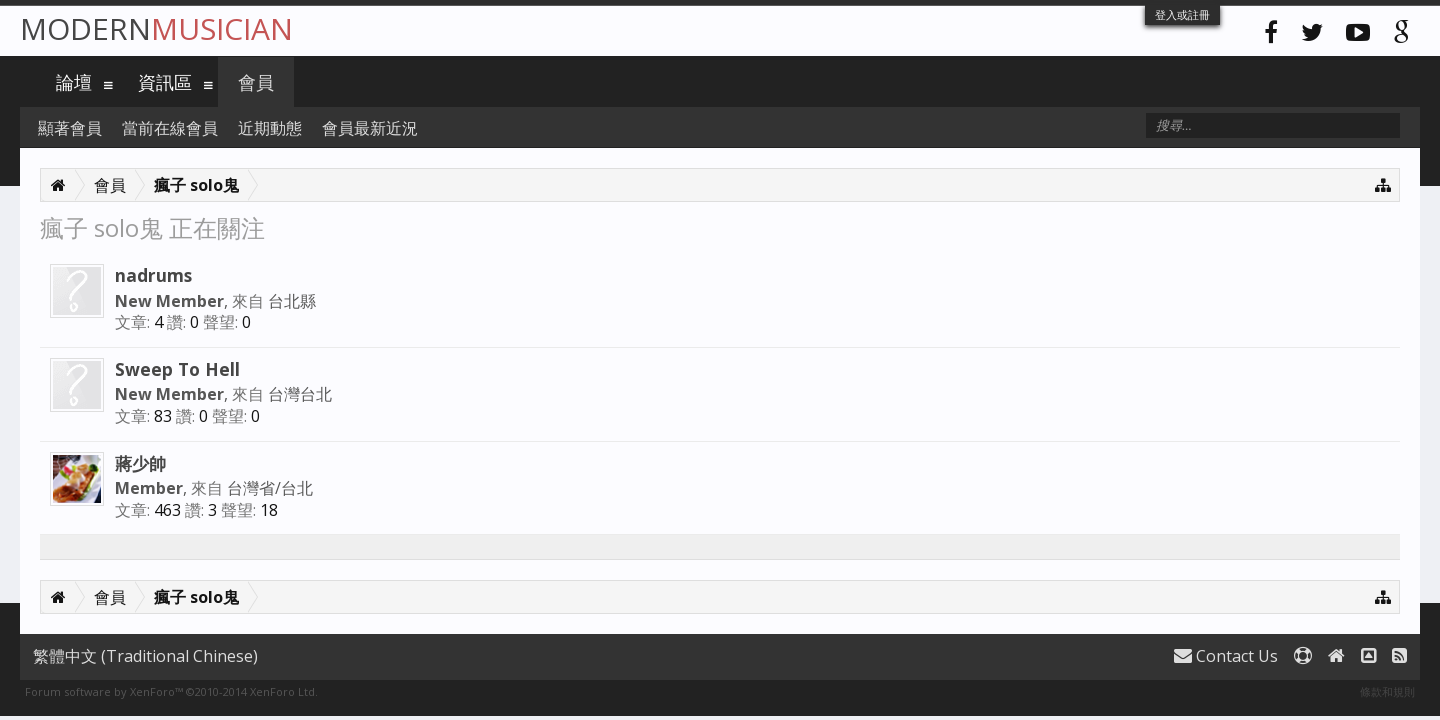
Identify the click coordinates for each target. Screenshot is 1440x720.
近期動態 (270, 128)
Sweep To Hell (177, 369)
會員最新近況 (370, 128)
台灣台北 (300, 394)
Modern (156, 28)
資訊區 (165, 82)
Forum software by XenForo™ (171, 691)
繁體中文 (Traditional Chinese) (145, 656)
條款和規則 (1387, 691)
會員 (256, 82)
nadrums (153, 275)
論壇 (74, 82)
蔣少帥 (140, 463)
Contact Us (1226, 656)
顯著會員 (70, 128)
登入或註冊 (1182, 14)
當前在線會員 (170, 128)
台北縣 (292, 301)
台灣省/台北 (270, 488)
